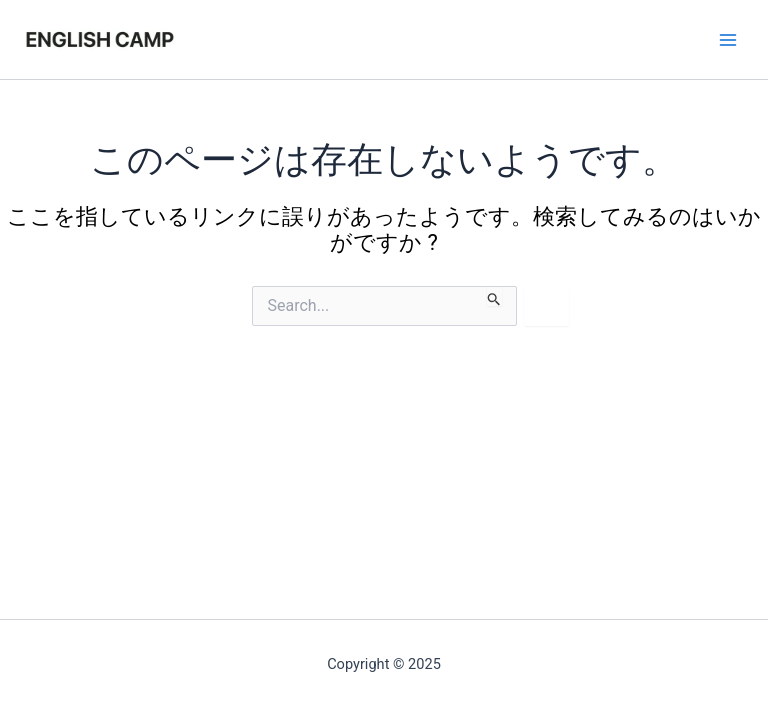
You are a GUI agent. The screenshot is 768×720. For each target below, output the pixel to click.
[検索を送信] (494, 296)
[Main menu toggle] (728, 39)
